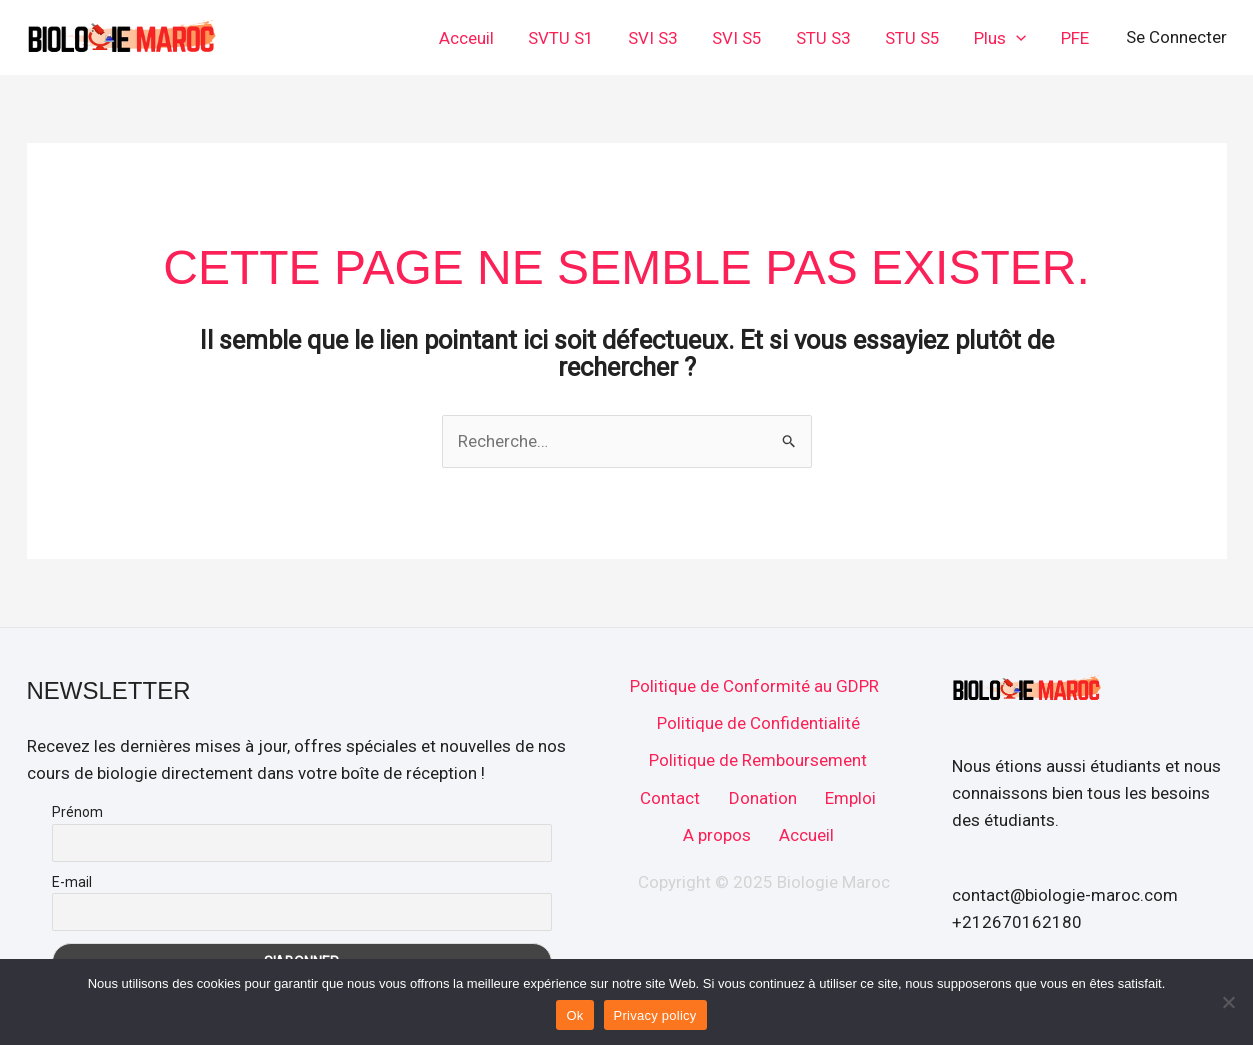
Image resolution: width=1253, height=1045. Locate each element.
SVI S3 (653, 38)
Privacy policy (655, 1015)
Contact (670, 798)
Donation (763, 798)
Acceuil (466, 38)
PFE (1075, 38)
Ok (574, 1015)
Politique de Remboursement (758, 760)
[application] (1016, 38)
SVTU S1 (561, 38)
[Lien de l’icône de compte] (1176, 37)
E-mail (72, 882)
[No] (1228, 1002)
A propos (717, 835)
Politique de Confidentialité (758, 723)
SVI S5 (737, 38)
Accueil (806, 835)
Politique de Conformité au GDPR (754, 686)
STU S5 (912, 38)
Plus (1000, 38)
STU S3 (823, 38)
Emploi (850, 798)
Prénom (77, 812)
